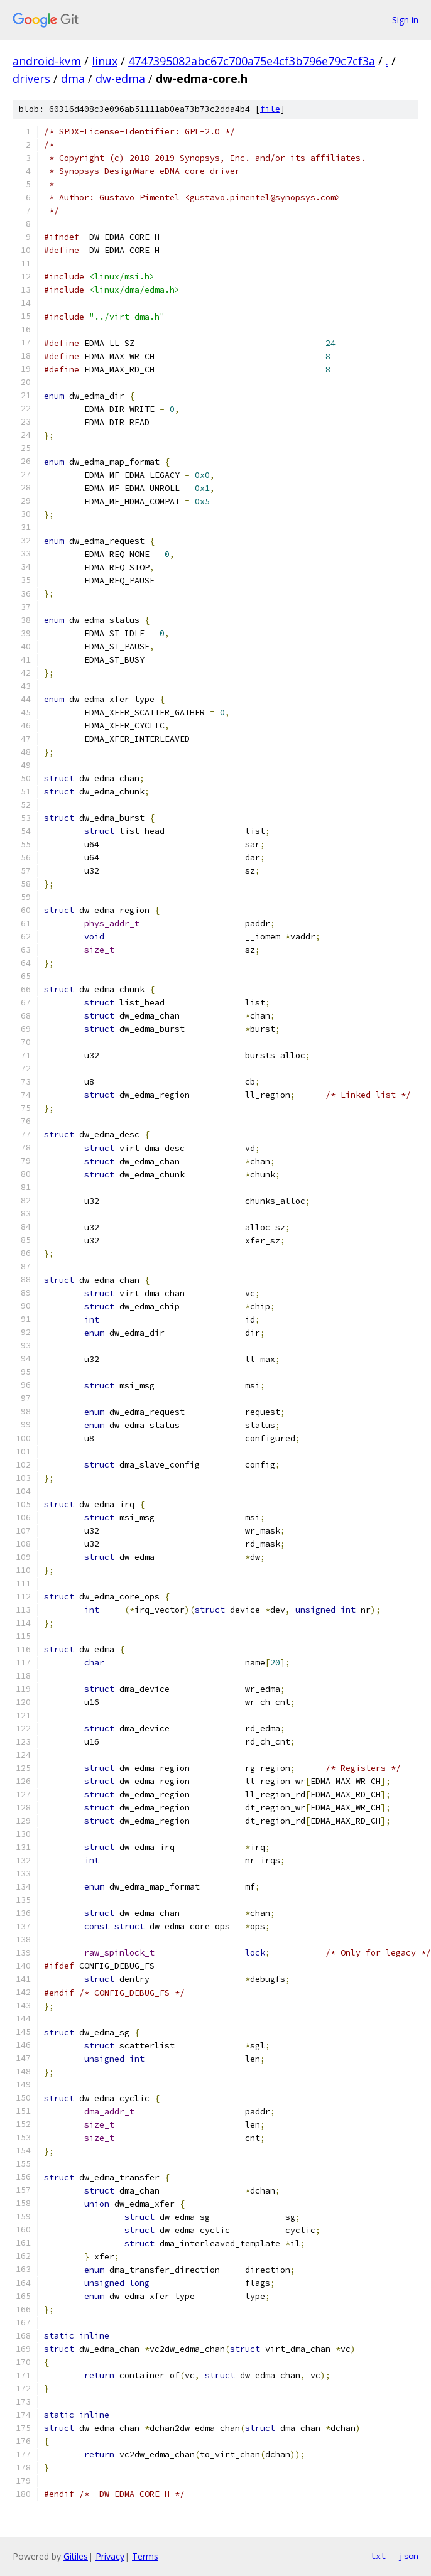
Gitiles (75, 2556)
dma (73, 78)
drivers (31, 78)
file (270, 109)
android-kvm (47, 60)
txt (378, 2556)
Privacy (109, 2556)
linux (104, 60)
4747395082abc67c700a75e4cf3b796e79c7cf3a (251, 60)
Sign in (405, 20)
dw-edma (120, 78)
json (408, 2556)
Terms (145, 2556)
